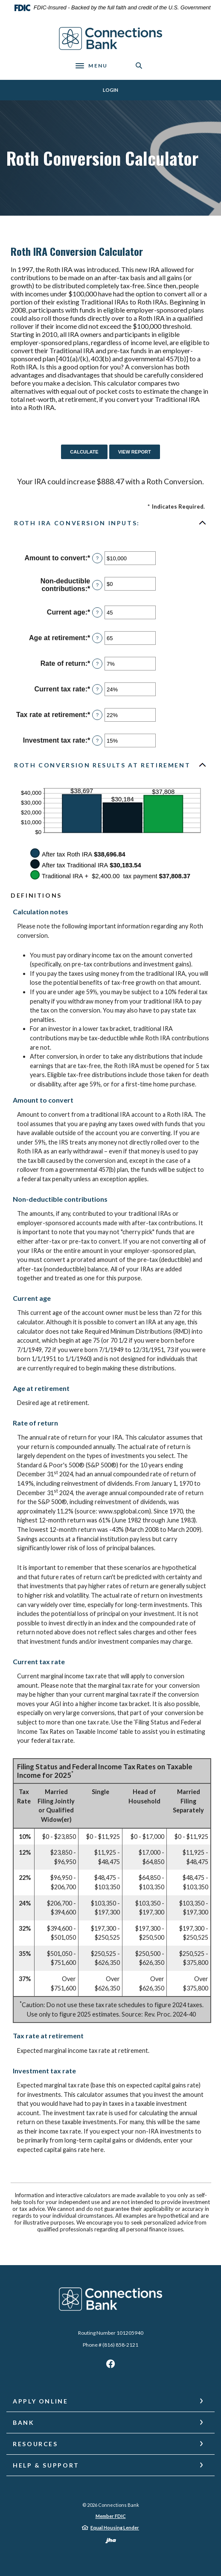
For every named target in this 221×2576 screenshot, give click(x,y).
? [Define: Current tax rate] (97, 689)
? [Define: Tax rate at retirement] (97, 714)
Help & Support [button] (46, 2465)
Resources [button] (35, 2443)
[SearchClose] (139, 65)
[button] (110, 523)
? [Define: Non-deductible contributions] (97, 585)
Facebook (110, 2366)
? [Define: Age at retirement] (97, 638)
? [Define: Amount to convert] (97, 558)
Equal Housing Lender (114, 2527)
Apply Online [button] (40, 2401)
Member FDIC (111, 2516)
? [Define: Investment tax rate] (97, 740)
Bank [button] (24, 2422)
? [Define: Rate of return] (97, 663)
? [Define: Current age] (97, 612)
